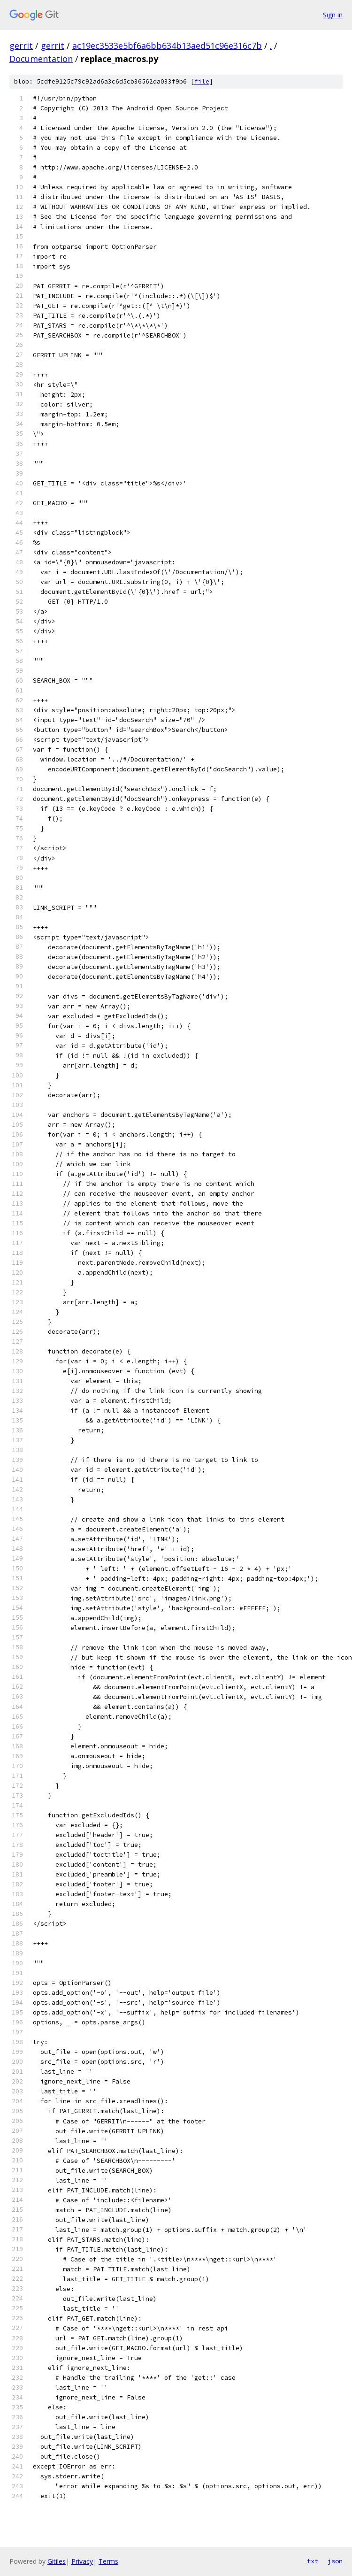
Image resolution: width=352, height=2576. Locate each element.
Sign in (333, 14)
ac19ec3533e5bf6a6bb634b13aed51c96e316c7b (167, 45)
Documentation (41, 58)
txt (312, 2561)
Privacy (82, 2561)
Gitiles (56, 2561)
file (201, 81)
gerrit (21, 45)
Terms (108, 2561)
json (335, 2561)
